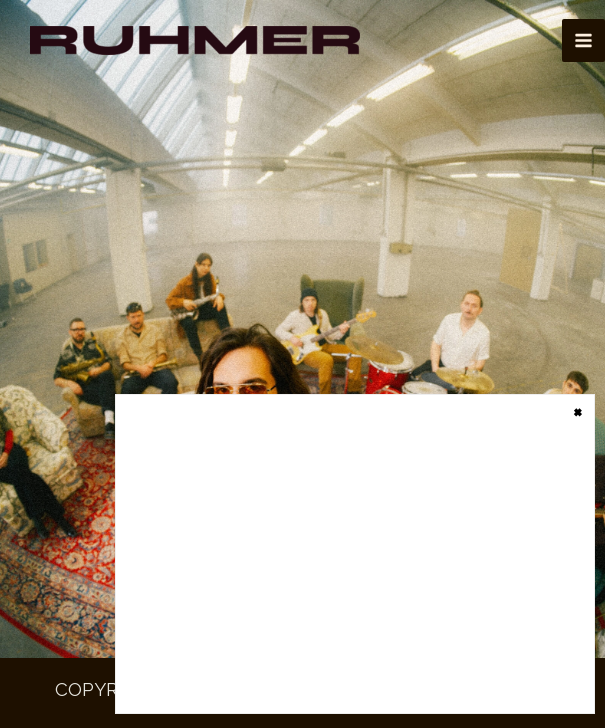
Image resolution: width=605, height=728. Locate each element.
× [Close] (578, 410)
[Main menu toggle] (583, 40)
